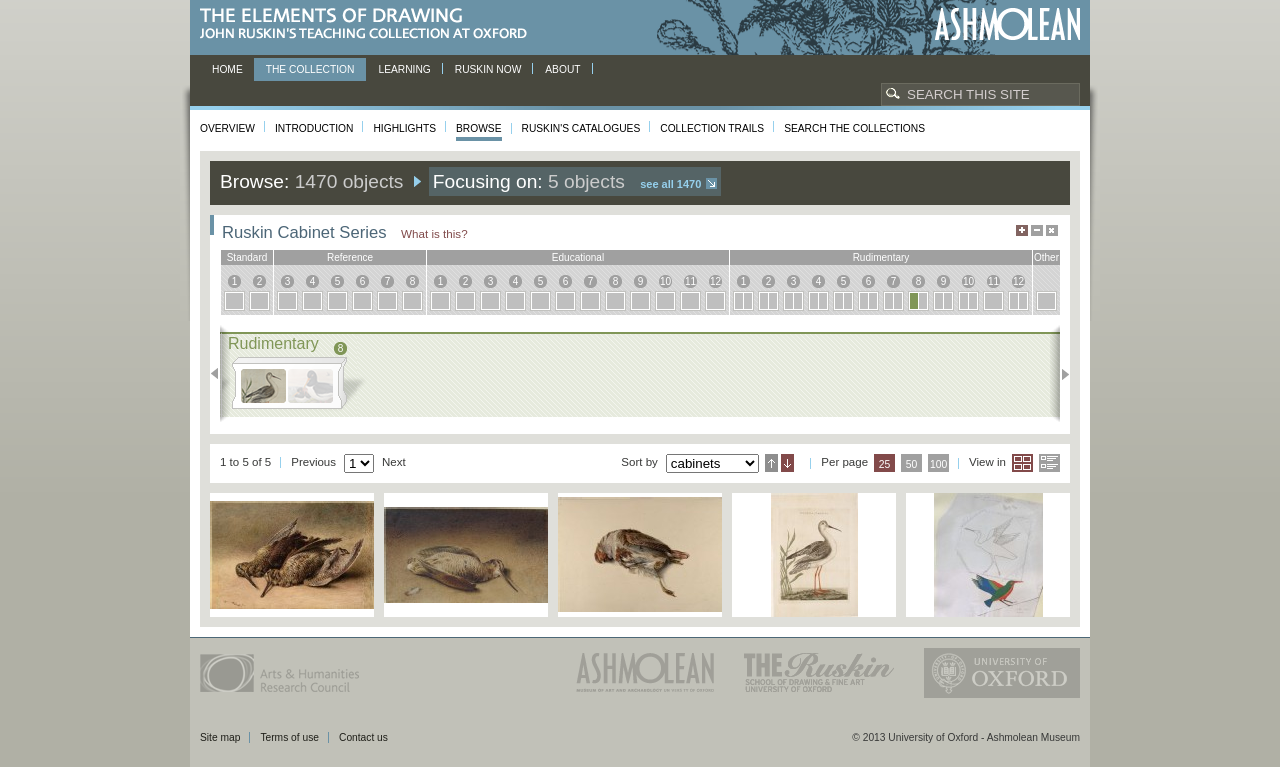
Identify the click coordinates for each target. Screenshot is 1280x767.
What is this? (434, 233)
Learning (404, 69)
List (1049, 463)
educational (578, 257)
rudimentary (881, 257)
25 (885, 464)
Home (227, 69)
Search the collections (854, 128)
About (562, 69)
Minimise (1037, 230)
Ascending (771, 463)
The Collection (310, 69)
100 (938, 464)
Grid (1022, 463)
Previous (220, 374)
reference (350, 257)
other (1046, 257)
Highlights (404, 128)
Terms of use (289, 737)
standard (247, 257)
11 (690, 281)
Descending (787, 463)
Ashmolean (1007, 24)
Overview (227, 128)
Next (1059, 374)
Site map (220, 737)
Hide (1052, 230)
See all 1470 (670, 184)
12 (715, 281)
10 (665, 281)
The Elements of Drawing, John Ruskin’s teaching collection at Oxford (369, 24)
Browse (479, 128)
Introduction (314, 128)
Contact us (363, 737)
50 (912, 464)
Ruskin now (488, 69)
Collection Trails (712, 128)
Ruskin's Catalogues (581, 128)
